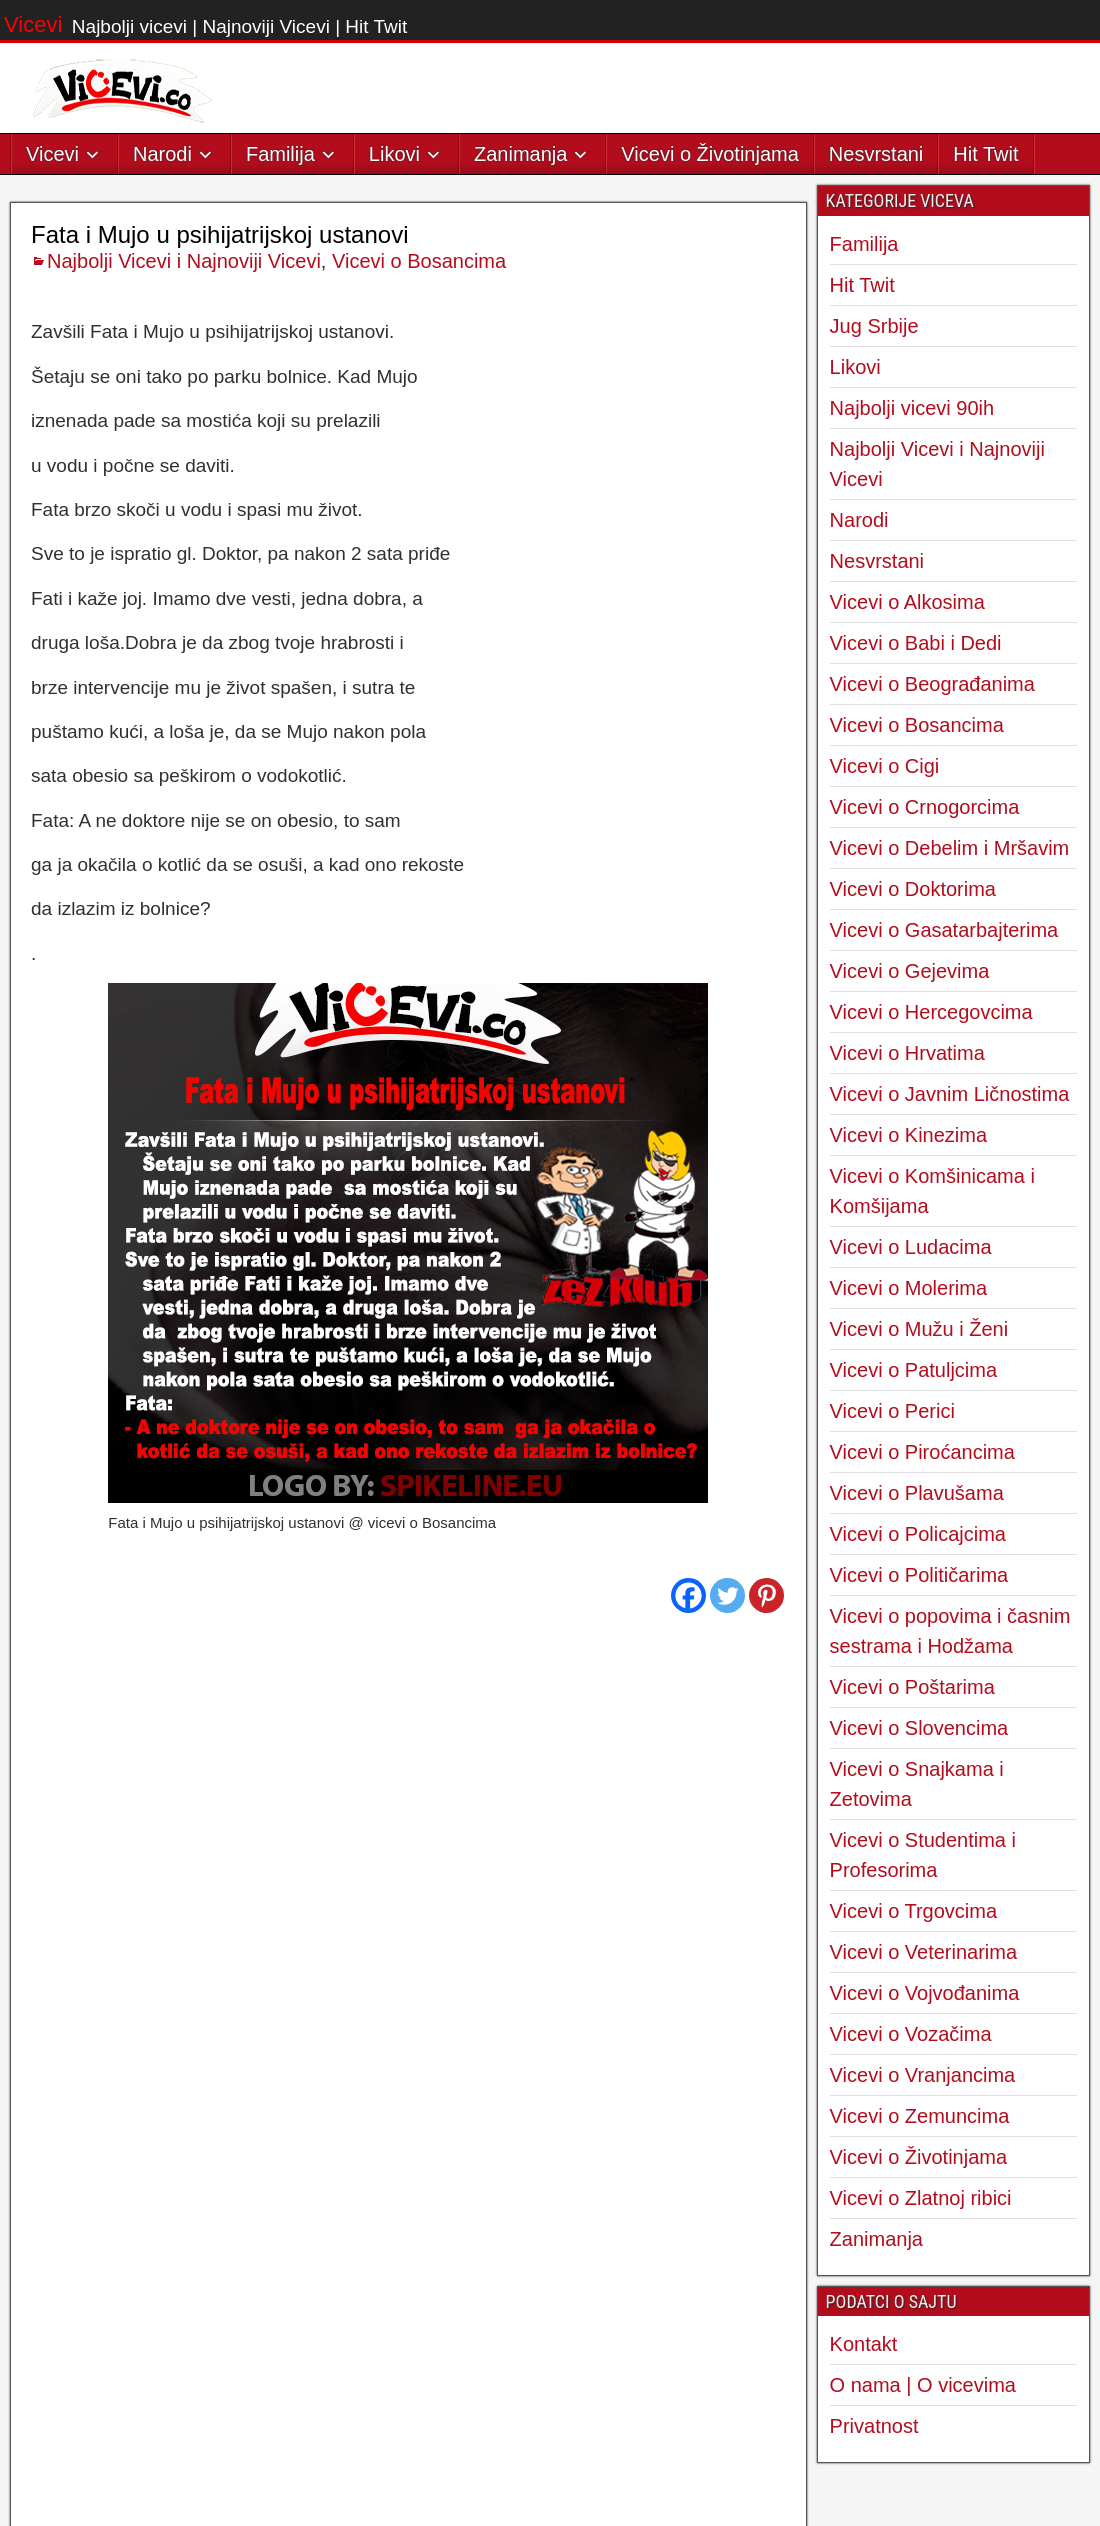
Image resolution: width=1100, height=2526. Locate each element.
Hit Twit (985, 154)
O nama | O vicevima (923, 2385)
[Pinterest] (766, 2010)
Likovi (394, 154)
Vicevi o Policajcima (918, 1534)
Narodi (162, 154)
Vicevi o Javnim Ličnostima (950, 1094)
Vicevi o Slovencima (919, 1728)
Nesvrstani (876, 154)
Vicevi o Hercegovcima (931, 1012)
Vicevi (33, 24)
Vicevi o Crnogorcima (925, 807)
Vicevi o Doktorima (913, 889)
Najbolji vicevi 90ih (912, 408)
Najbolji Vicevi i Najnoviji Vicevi (184, 676)
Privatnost (874, 2426)
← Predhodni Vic (94, 2095)
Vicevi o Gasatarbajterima (944, 930)
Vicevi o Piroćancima (922, 1452)
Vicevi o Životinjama (709, 154)
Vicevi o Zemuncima (920, 2116)
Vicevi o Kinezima (908, 1135)
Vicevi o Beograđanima (932, 684)
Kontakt (864, 2344)
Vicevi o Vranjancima (923, 2075)
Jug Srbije (874, 326)
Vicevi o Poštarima (912, 1687)
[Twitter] (727, 2010)
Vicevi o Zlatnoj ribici (921, 2198)
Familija (280, 154)
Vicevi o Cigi (885, 766)
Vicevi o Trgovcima (913, 1911)
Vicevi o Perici (892, 1411)
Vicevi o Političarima (919, 1575)
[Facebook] (688, 2010)
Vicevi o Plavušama (917, 1493)
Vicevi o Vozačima (911, 2034)
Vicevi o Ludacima (911, 1247)
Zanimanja (520, 154)
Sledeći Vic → (735, 2095)
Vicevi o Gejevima (910, 971)
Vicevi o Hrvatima (907, 1053)
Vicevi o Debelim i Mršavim (950, 848)
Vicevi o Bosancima (419, 676)
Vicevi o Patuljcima (913, 1370)
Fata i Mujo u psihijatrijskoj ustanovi (220, 649)
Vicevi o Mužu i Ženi (919, 1329)
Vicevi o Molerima (908, 1288)
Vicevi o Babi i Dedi (916, 643)
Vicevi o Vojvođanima (925, 1993)
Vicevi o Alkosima (907, 602)
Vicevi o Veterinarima (924, 1952)
